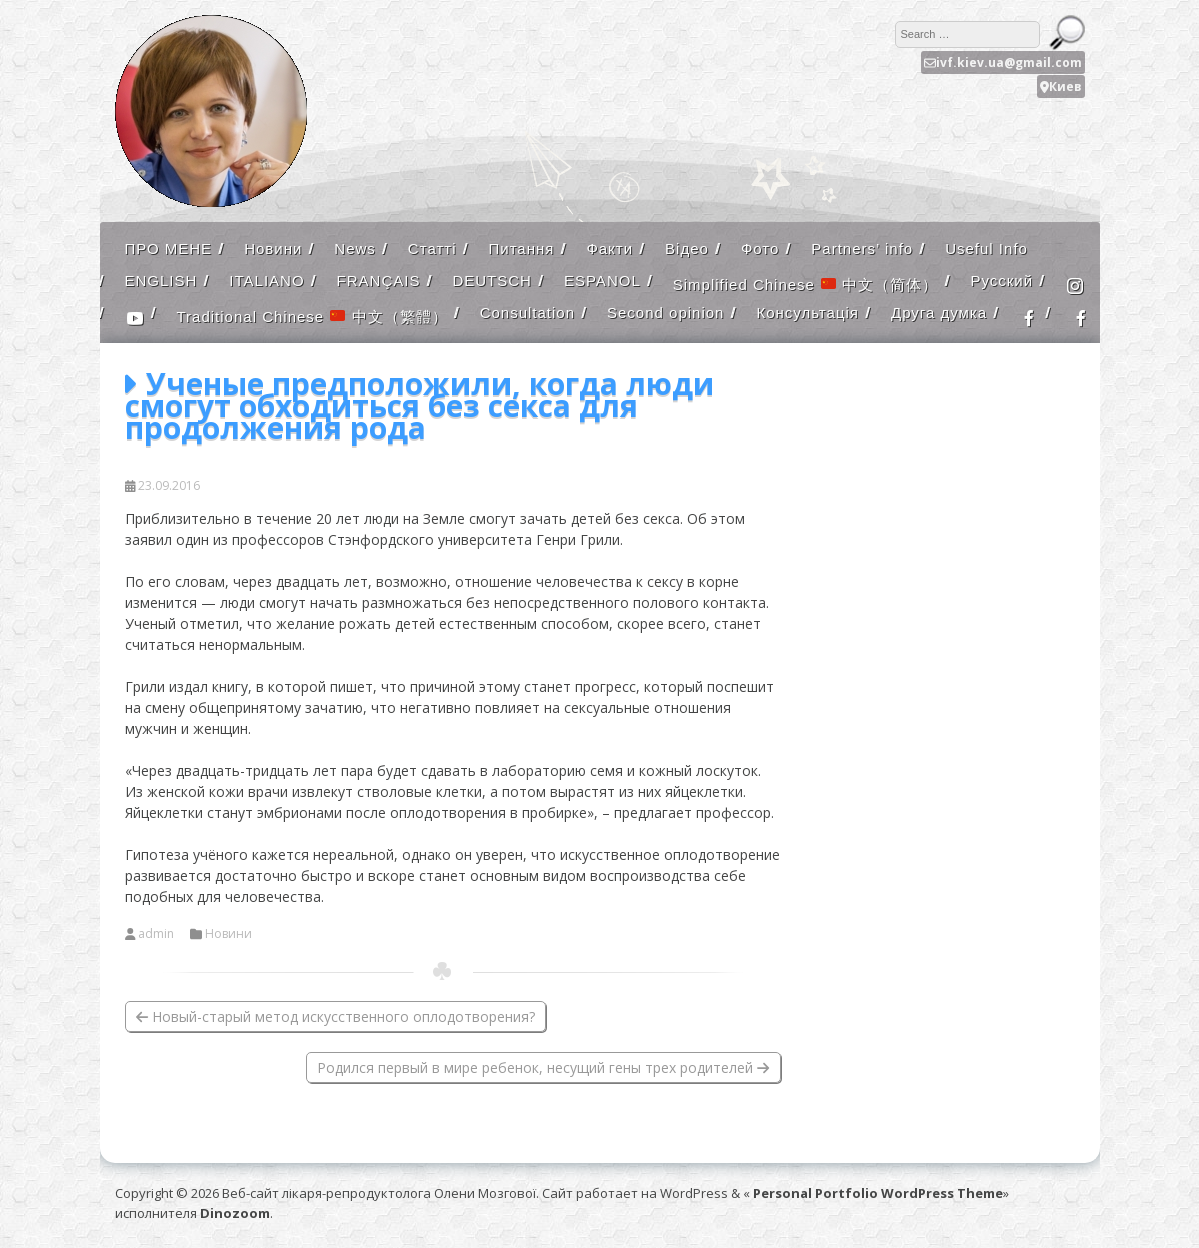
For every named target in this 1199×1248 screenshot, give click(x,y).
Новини (273, 248)
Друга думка (939, 312)
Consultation (527, 312)
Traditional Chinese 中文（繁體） (312, 316)
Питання (521, 248)
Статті (432, 248)
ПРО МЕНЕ (169, 248)
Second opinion (665, 312)
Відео (687, 248)
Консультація (807, 312)
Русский (1001, 280)
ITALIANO (266, 280)
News (355, 248)
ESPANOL (602, 280)
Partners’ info (862, 248)
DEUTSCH (492, 280)
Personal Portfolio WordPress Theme (878, 1193)
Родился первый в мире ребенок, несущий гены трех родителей (543, 1067)
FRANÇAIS (379, 280)
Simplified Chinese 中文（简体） (806, 284)
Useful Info (986, 248)
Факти (609, 248)
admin (156, 934)
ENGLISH (161, 280)
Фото (760, 248)
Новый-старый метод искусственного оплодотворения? (335, 1016)
